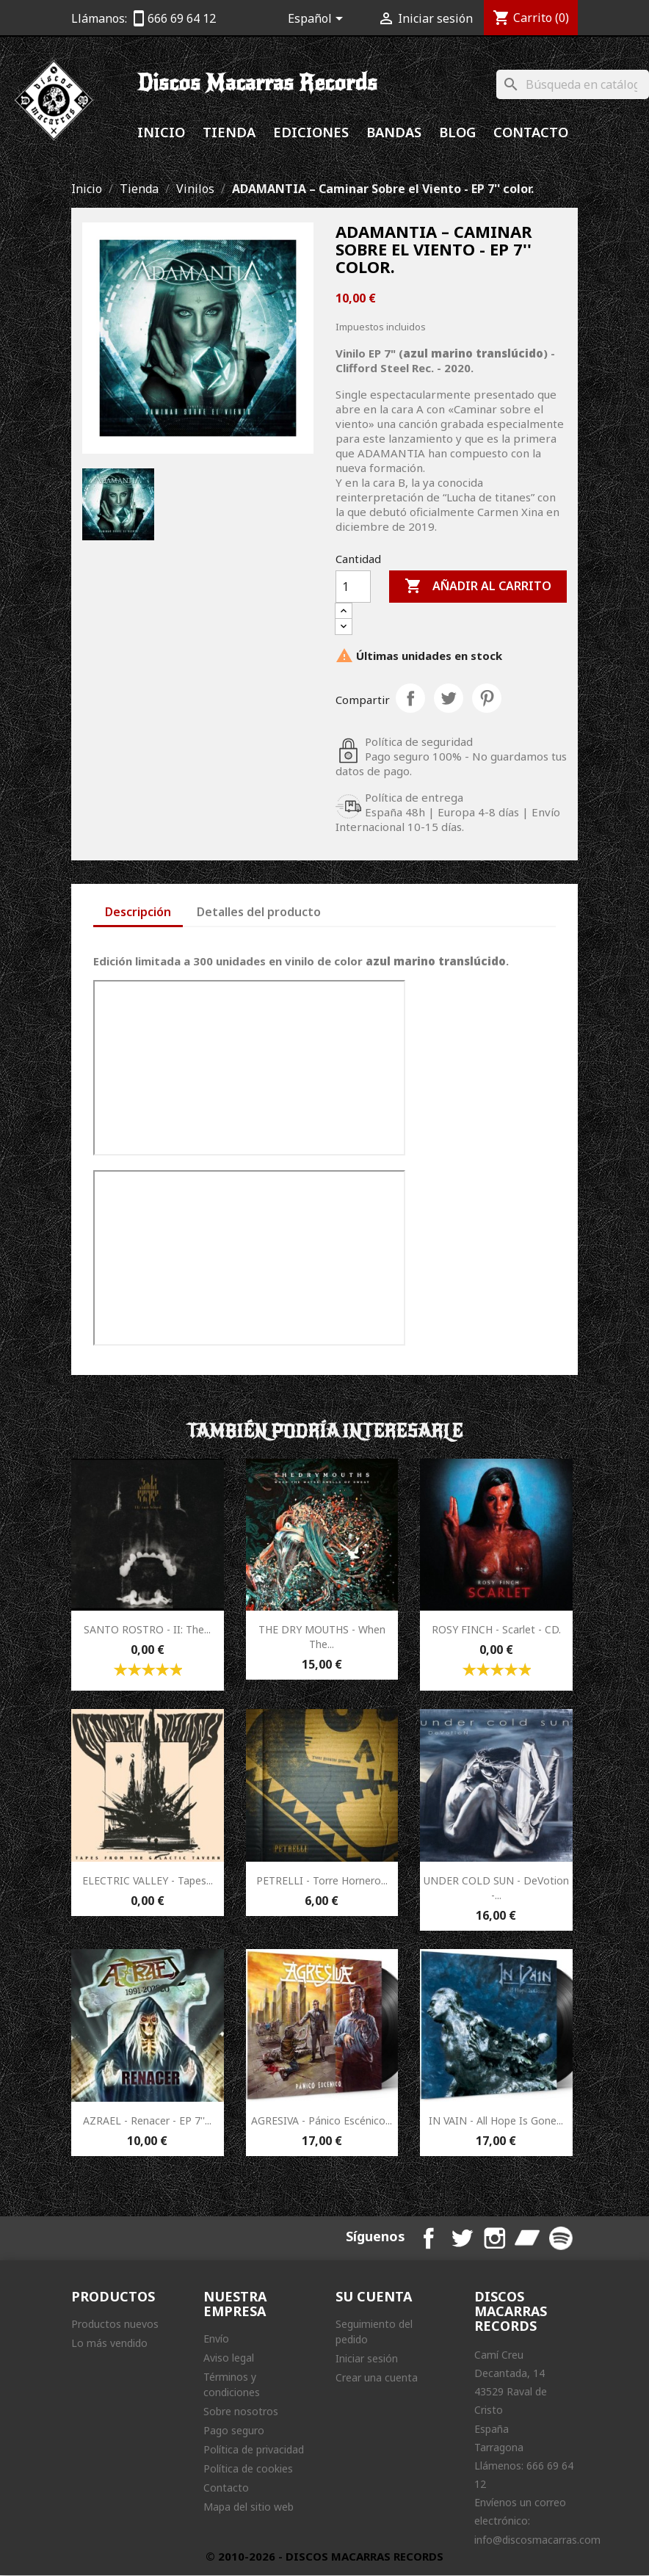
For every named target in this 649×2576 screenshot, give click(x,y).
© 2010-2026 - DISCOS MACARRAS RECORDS (324, 2557)
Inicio (161, 132)
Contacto (530, 132)
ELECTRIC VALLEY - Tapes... (147, 1880)
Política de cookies (248, 2469)
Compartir (410, 698)
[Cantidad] (353, 586)
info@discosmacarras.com (537, 2540)
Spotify (561, 2238)
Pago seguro (233, 2431)
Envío (216, 2339)
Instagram (497, 2238)
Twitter (464, 2238)
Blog (457, 132)
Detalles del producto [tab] (259, 912)
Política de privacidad (253, 2450)
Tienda (229, 132)
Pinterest (486, 698)
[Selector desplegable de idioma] (318, 20)
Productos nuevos (115, 2325)
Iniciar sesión (367, 2359)
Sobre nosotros (240, 2412)
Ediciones (311, 132)
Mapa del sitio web (248, 2507)
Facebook (432, 2238)
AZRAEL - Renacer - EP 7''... (147, 2120)
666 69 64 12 (182, 18)
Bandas (393, 132)
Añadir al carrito (478, 586)
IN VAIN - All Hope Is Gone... (496, 2120)
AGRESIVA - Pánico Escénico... (321, 2120)
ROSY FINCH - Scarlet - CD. (496, 1629)
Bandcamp (529, 2238)
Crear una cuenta (377, 2378)
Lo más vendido (109, 2344)
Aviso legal (228, 2358)
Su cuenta (374, 2297)
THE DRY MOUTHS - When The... (321, 1636)
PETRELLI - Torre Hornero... (322, 1880)
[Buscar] (572, 84)
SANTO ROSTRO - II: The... (147, 1629)
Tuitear (448, 698)
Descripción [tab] (138, 912)
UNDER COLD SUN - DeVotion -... (496, 1887)
